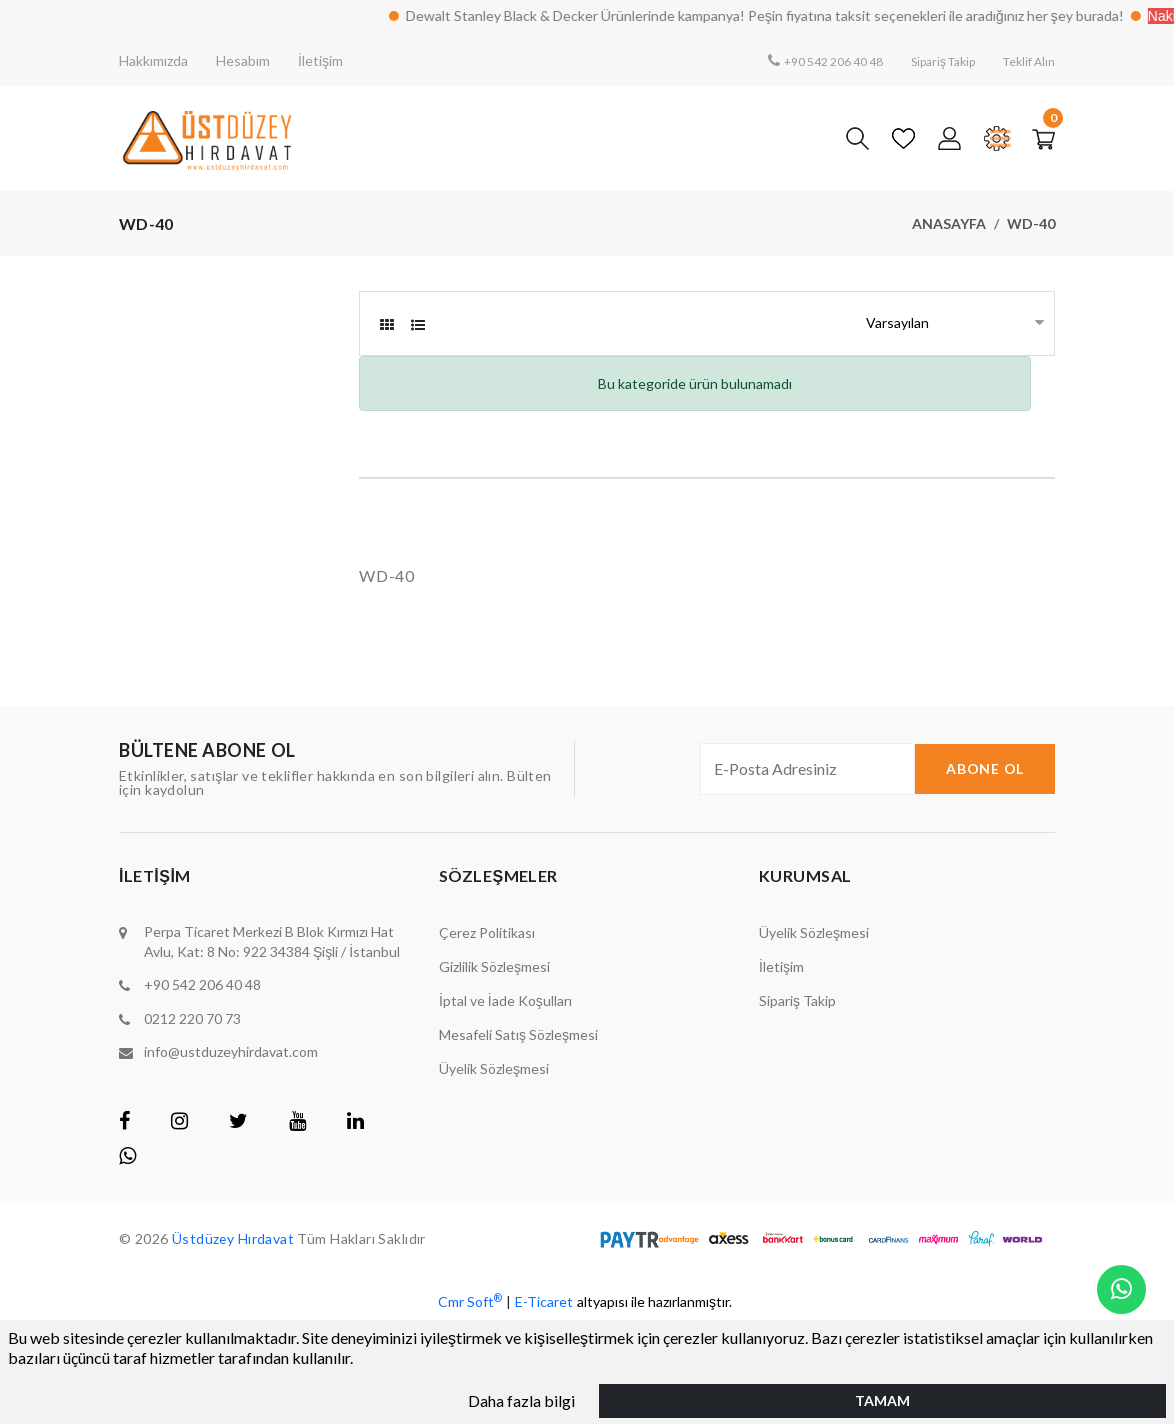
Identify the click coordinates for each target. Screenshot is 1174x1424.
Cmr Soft (470, 1299)
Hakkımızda (153, 60)
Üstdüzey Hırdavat (235, 1236)
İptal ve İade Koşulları (505, 1000)
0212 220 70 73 (192, 1017)
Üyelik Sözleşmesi (494, 1068)
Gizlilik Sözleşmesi (494, 966)
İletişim (320, 60)
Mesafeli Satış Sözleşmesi (518, 1034)
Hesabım (243, 60)
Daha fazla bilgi (521, 1398)
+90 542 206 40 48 (801, 60)
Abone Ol (985, 768)
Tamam (882, 1398)
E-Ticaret (544, 1299)
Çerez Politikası (487, 932)
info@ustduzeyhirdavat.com (231, 1050)
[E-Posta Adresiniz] (807, 769)
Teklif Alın (1024, 60)
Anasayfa (949, 223)
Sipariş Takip (926, 60)
